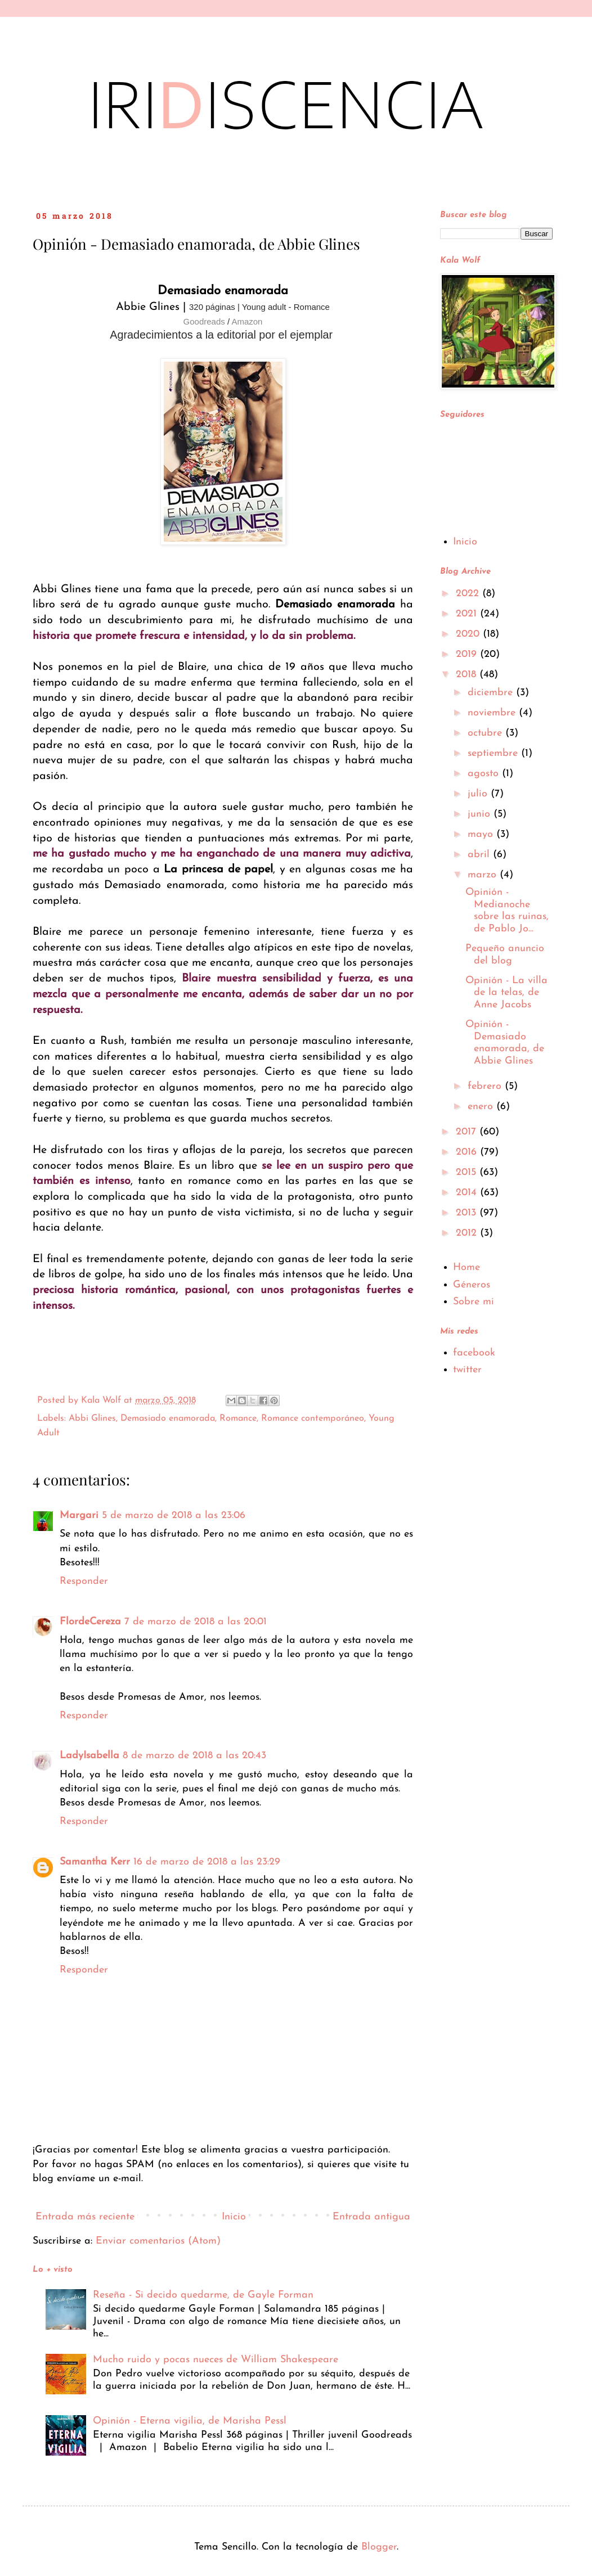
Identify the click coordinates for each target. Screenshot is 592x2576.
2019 (468, 654)
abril (480, 854)
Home (466, 1267)
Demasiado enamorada (167, 1418)
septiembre (494, 753)
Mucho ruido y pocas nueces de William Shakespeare (215, 2359)
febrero (486, 1086)
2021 (468, 614)
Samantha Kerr (95, 1862)
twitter (467, 1369)
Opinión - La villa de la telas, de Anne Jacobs (506, 992)
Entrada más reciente (84, 2217)
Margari (79, 1515)
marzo (484, 875)
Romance (238, 1418)
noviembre (493, 713)
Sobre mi (473, 1301)
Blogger (379, 2547)
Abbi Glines (92, 1418)
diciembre (492, 692)
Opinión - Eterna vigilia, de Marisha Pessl (189, 2421)
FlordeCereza (90, 1621)
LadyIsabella (89, 1755)
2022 (469, 593)
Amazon (246, 321)
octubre (486, 733)
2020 (469, 634)
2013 (467, 1213)
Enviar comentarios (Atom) (158, 2241)
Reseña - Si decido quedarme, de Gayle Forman (203, 2295)
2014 (468, 1192)
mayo (482, 834)
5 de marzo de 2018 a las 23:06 (173, 1515)
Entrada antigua (371, 2217)
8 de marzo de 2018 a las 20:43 (194, 1755)
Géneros (471, 1285)
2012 (468, 1233)
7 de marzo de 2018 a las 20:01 (195, 1621)
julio (479, 794)
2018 (467, 674)
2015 (467, 1172)
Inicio (234, 2217)
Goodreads (204, 321)
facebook (474, 1353)
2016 (468, 1152)
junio (481, 814)
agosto (485, 773)
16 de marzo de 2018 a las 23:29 (206, 1862)
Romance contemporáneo (312, 1418)
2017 (467, 1132)
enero (482, 1106)
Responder (84, 1581)
